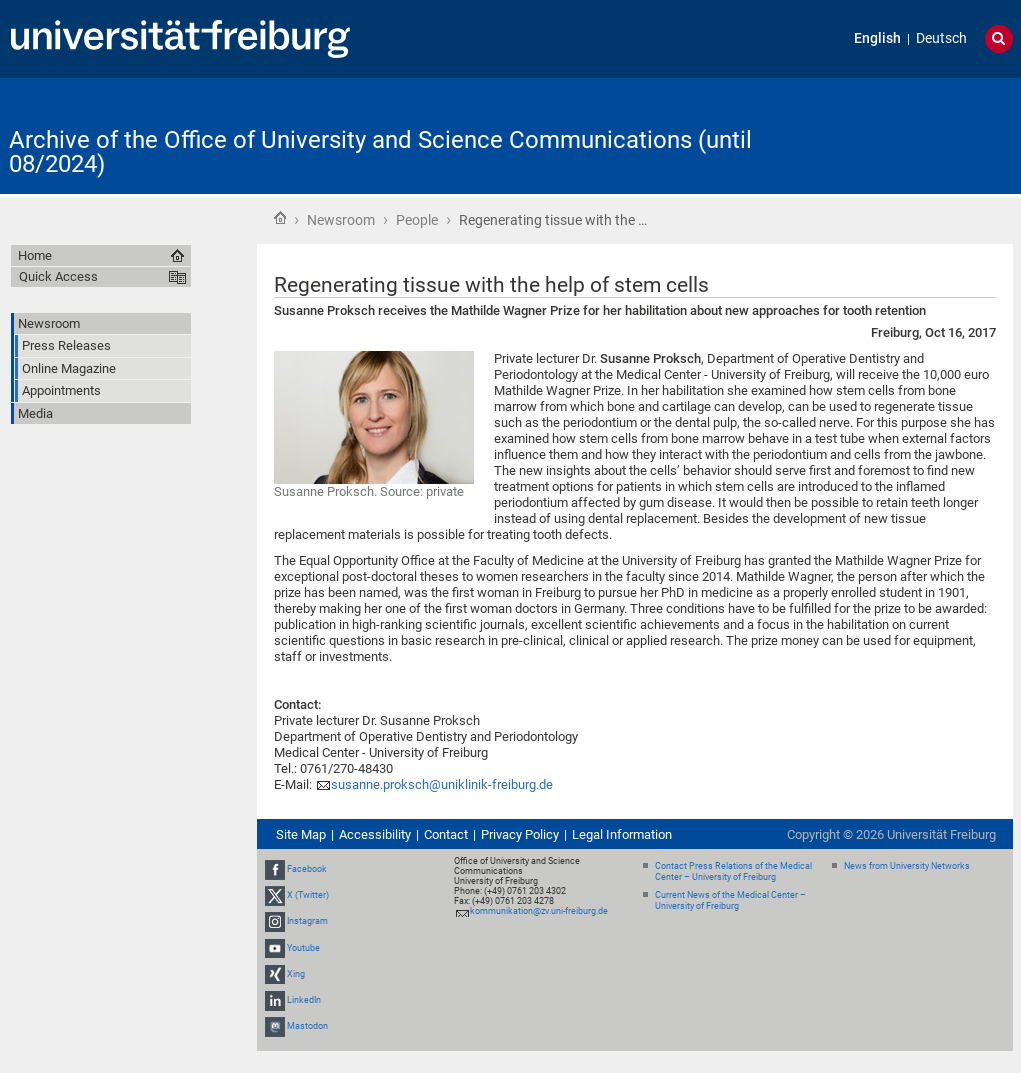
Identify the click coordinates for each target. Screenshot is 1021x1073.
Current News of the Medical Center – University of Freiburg (730, 900)
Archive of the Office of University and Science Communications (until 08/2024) (380, 152)
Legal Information (622, 834)
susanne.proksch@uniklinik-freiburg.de (442, 784)
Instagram (307, 922)
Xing (296, 974)
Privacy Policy (520, 834)
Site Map (301, 834)
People (417, 220)
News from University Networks (907, 866)
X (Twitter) (308, 895)
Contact (446, 834)
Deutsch (941, 38)
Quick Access (58, 276)
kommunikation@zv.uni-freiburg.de (539, 911)
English (877, 38)
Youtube (303, 948)
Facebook (307, 869)
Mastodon (307, 1026)
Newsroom (341, 220)
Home (280, 218)
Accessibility (375, 834)
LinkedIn (304, 1000)
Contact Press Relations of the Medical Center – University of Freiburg (733, 871)
